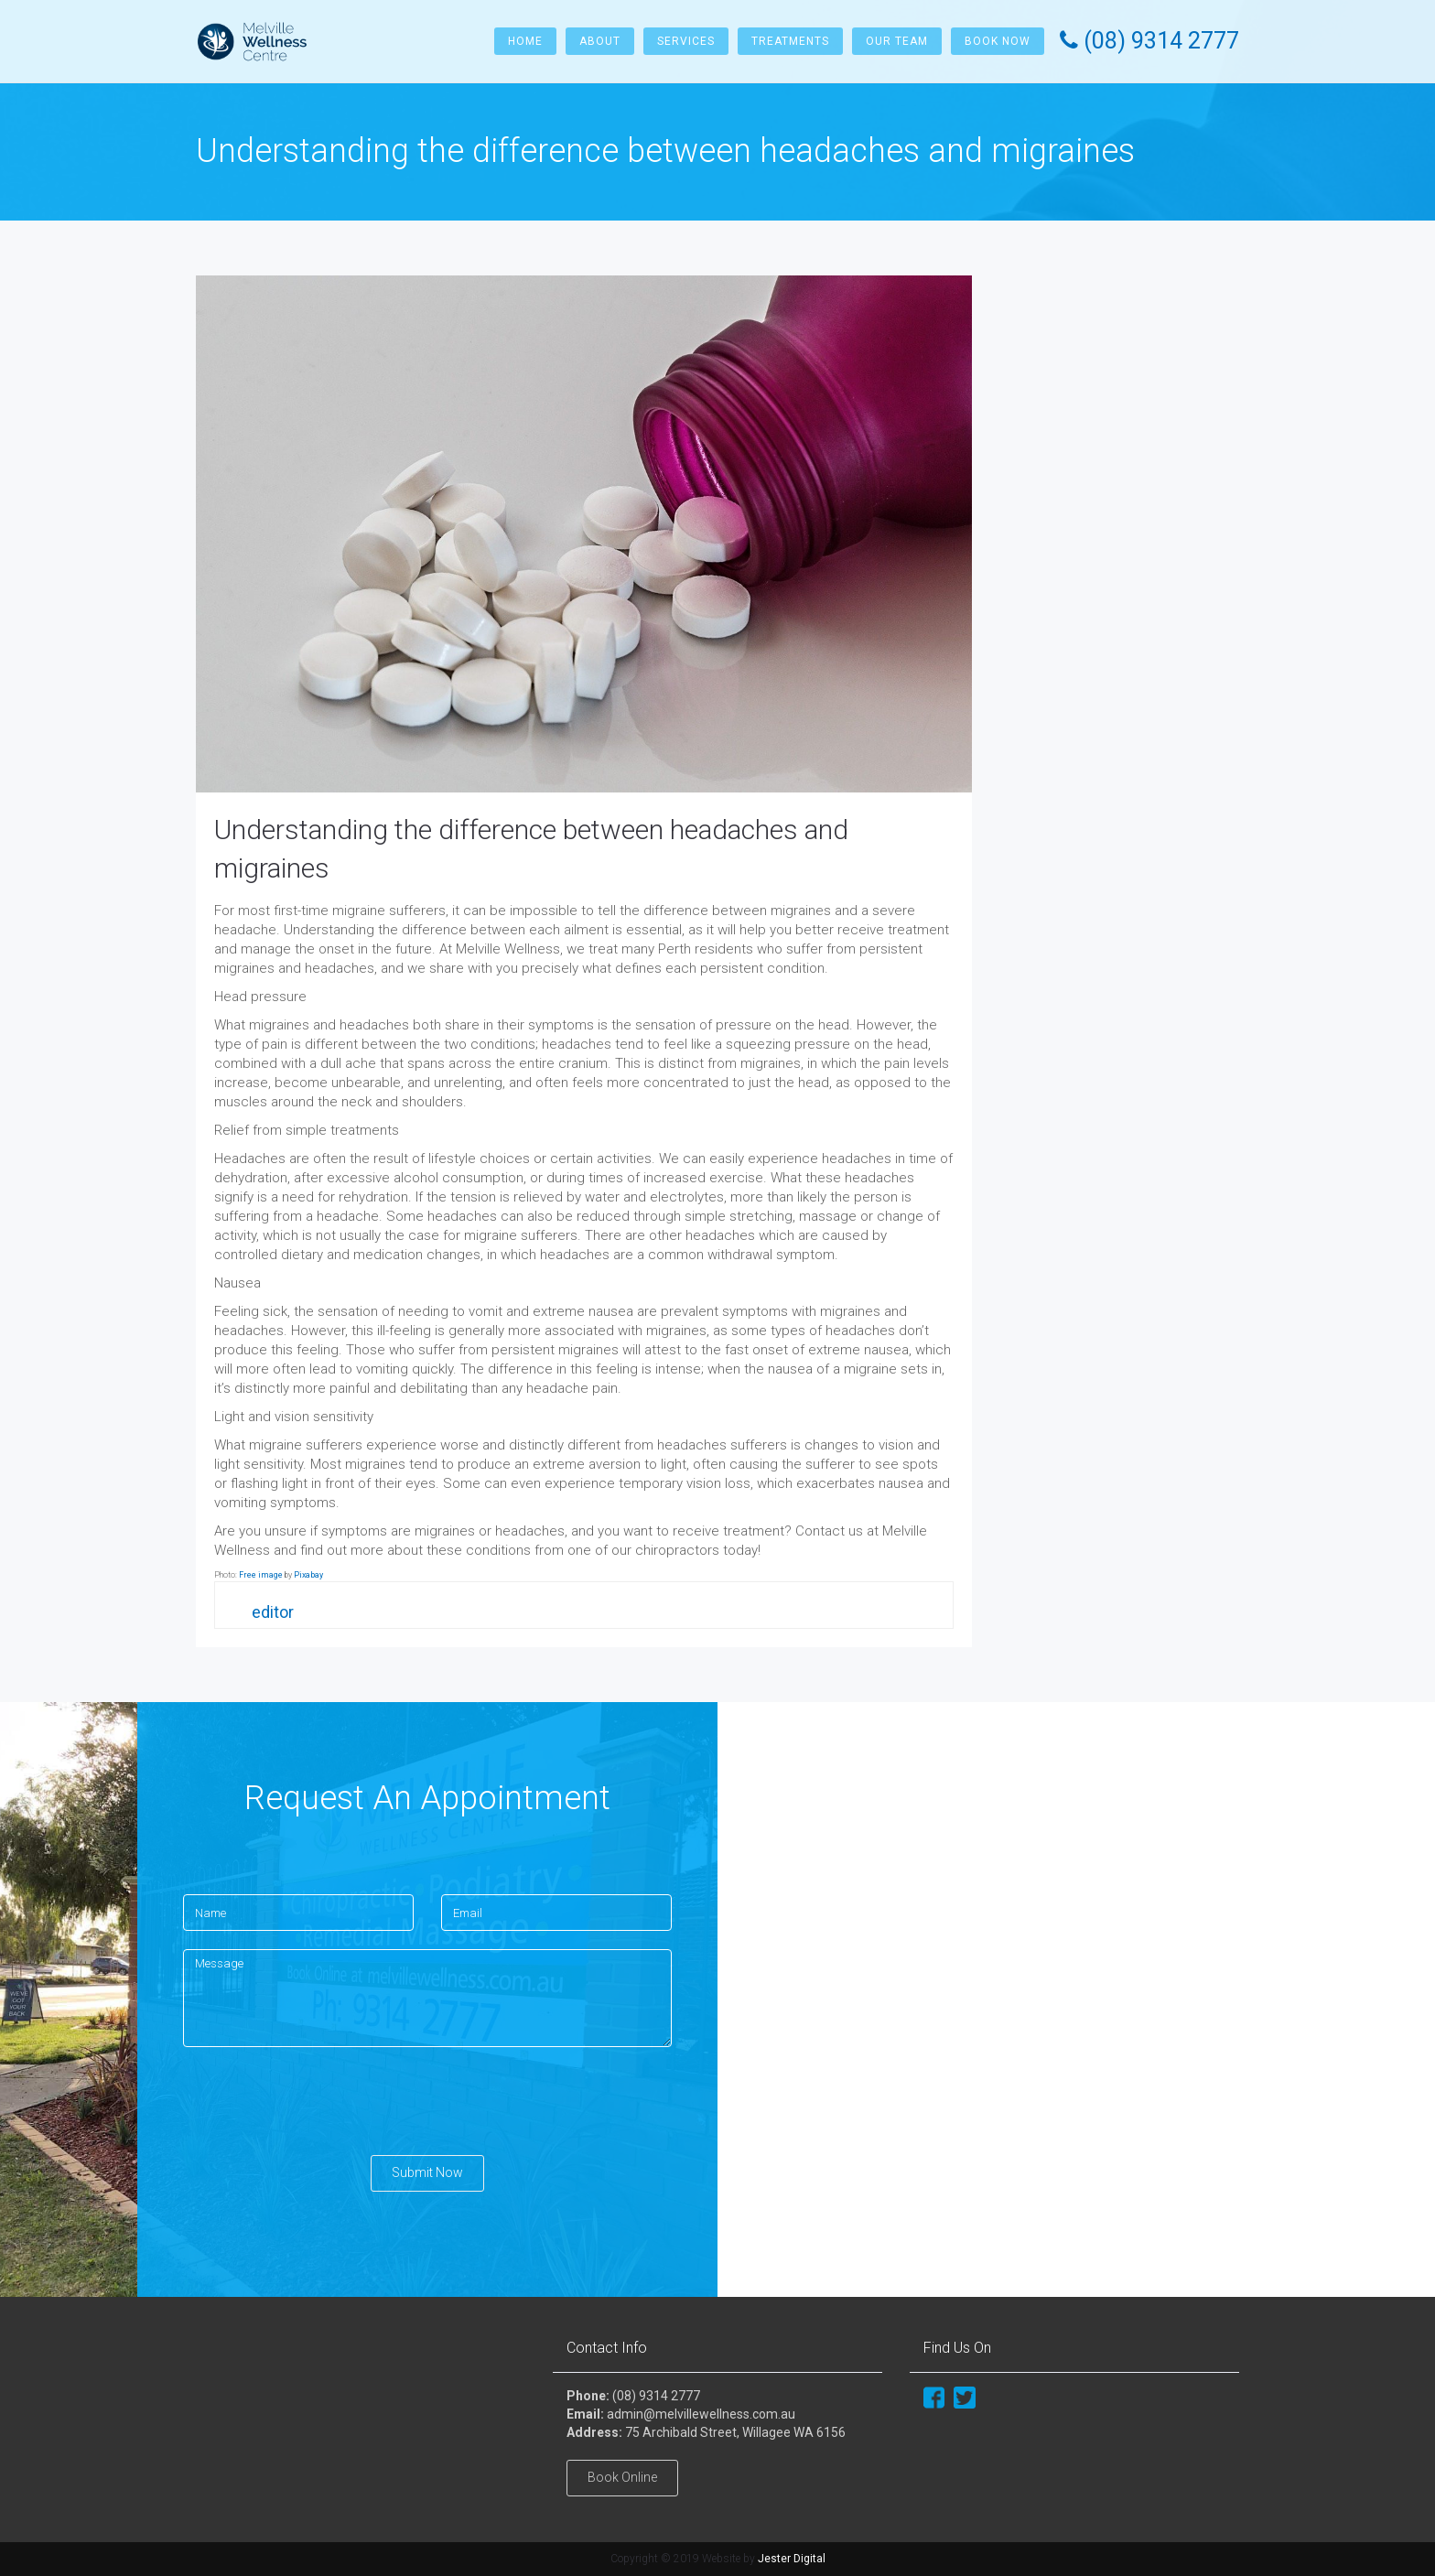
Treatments (790, 41)
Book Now (997, 41)
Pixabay (308, 1574)
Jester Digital (791, 2558)
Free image (261, 1574)
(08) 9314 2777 (656, 2395)
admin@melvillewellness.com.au (701, 2414)
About (599, 41)
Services (686, 41)
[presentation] (322, 2101)
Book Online (622, 2477)
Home (525, 41)
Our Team (897, 41)
